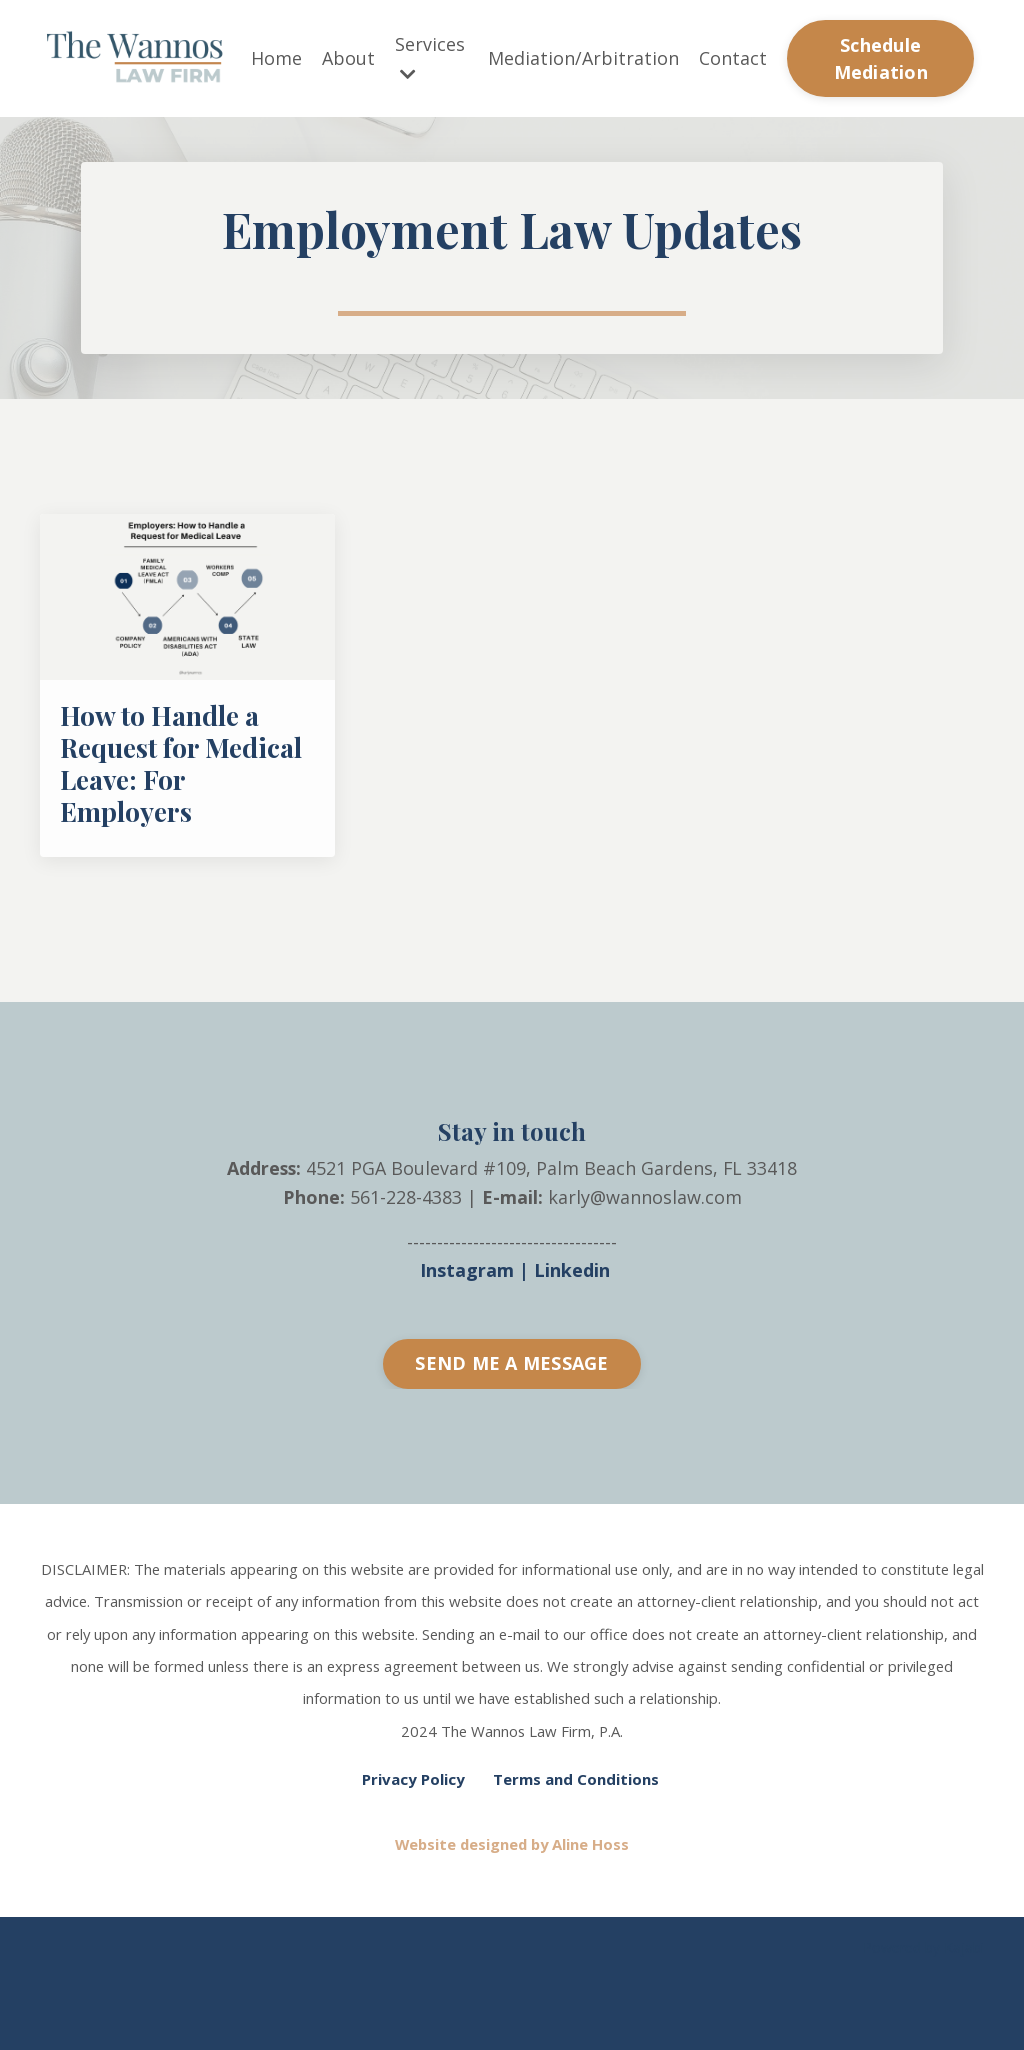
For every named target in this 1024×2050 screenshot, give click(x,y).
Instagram (467, 1348)
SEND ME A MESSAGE (511, 1441)
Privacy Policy (413, 1852)
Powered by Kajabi (923, 2018)
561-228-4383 (406, 1274)
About (348, 58)
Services (430, 57)
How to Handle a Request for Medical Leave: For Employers (174, 833)
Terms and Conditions (576, 1852)
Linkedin (572, 1348)
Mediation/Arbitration (583, 58)
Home (276, 58)
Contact (733, 58)
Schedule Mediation (881, 58)
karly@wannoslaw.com (645, 1274)
